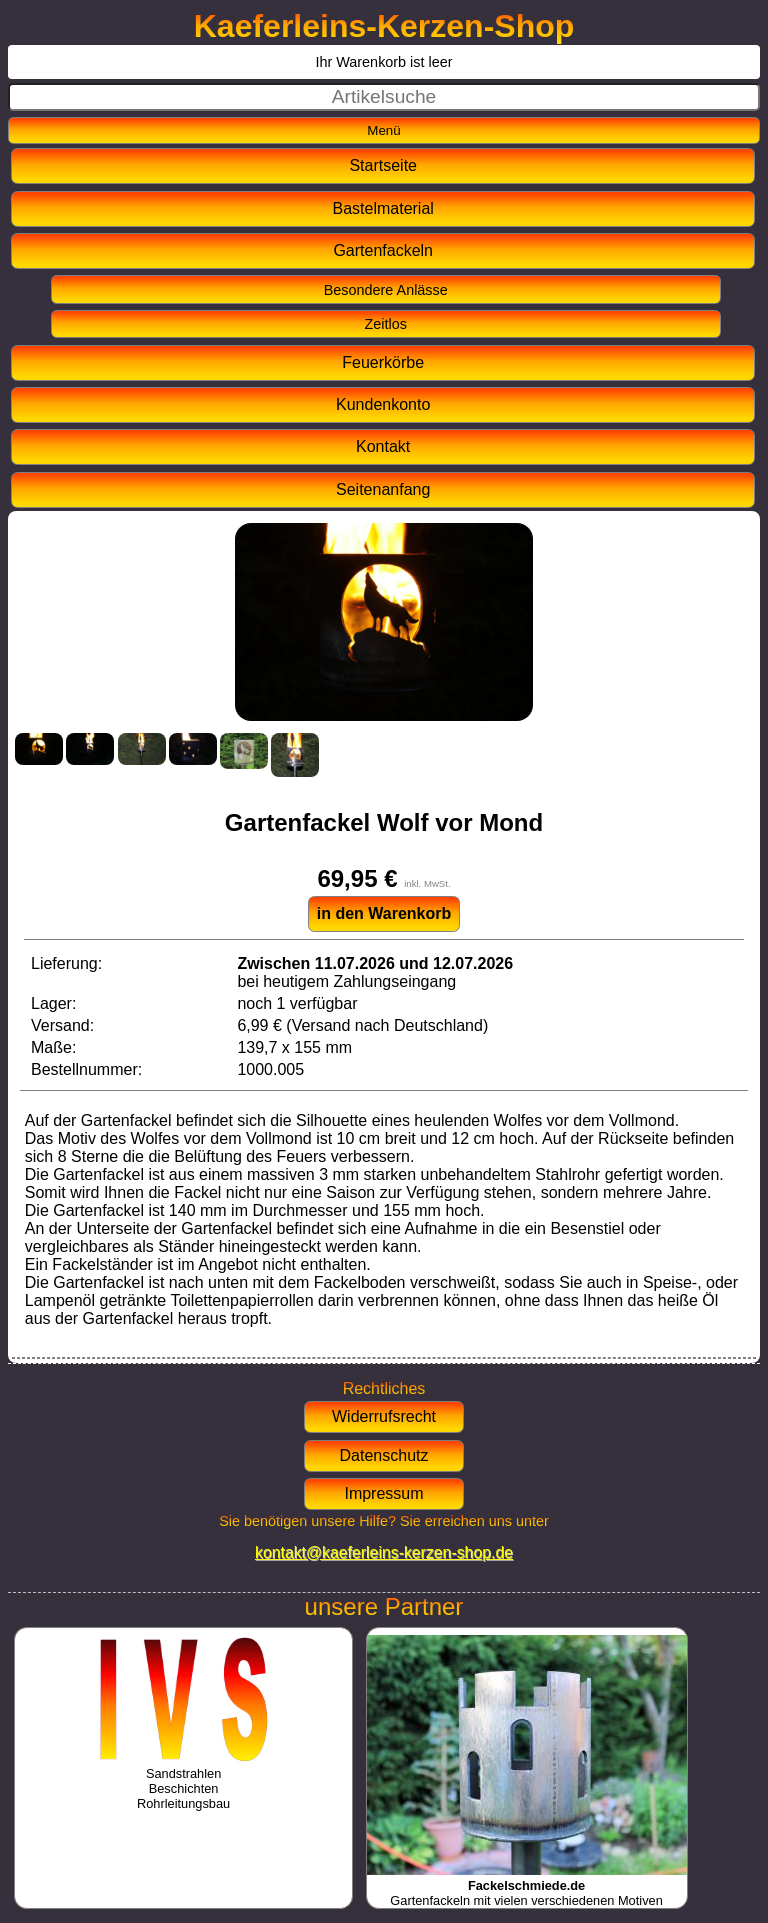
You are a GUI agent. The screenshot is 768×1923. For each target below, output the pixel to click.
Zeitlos (386, 324)
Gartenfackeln (383, 250)
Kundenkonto (383, 404)
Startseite (383, 165)
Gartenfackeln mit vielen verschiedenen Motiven (527, 1885)
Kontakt (383, 446)
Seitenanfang (383, 489)
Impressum (383, 1493)
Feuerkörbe (383, 362)
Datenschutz (384, 1455)
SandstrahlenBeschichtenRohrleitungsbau (183, 1781)
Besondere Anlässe (386, 290)
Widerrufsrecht (384, 1416)
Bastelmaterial (383, 208)
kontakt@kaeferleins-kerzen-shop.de (384, 1552)
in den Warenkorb (384, 913)
